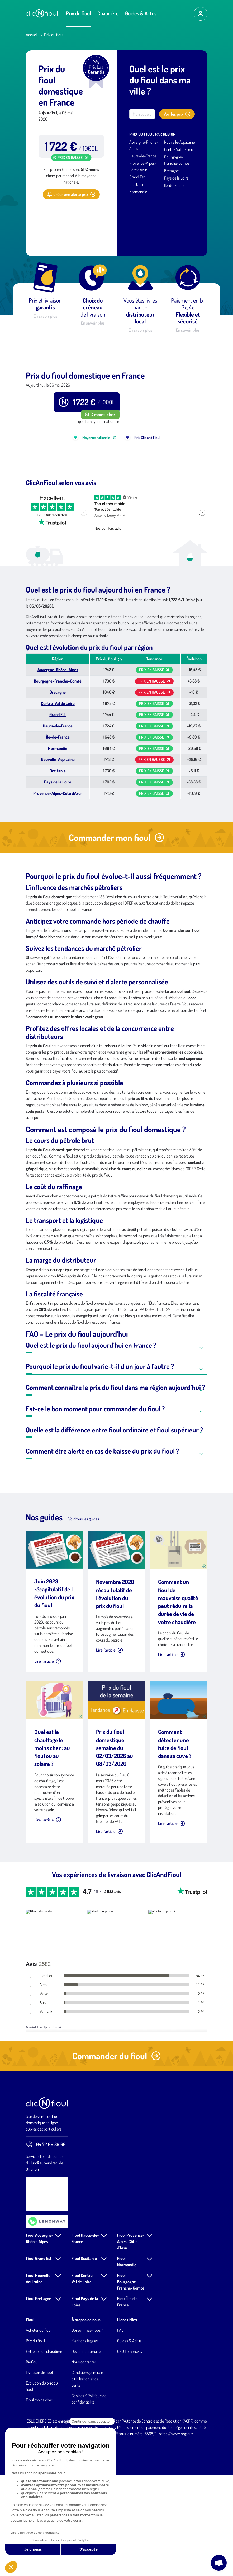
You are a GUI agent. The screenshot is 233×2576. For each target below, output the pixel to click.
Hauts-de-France (142, 155)
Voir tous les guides (83, 1609)
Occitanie (136, 184)
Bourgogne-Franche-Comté (58, 771)
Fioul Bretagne (38, 2389)
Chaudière (108, 13)
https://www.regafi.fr (176, 2524)
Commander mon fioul (116, 928)
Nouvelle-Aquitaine (179, 142)
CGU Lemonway (129, 2442)
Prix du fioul (78, 13)
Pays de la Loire (176, 178)
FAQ (120, 2421)
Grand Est (137, 177)
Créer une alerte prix (71, 194)
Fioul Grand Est (39, 2349)
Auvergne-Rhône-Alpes (57, 760)
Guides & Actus (140, 13)
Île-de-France (174, 185)
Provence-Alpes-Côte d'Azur (57, 884)
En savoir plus (45, 316)
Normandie (138, 191)
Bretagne (171, 170)
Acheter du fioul (38, 2421)
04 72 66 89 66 (46, 2235)
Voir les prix (177, 114)
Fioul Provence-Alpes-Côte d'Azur (131, 2332)
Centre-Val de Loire (179, 149)
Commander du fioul (116, 2146)
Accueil (32, 34)
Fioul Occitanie (84, 2349)
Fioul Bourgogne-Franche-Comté (130, 2372)
